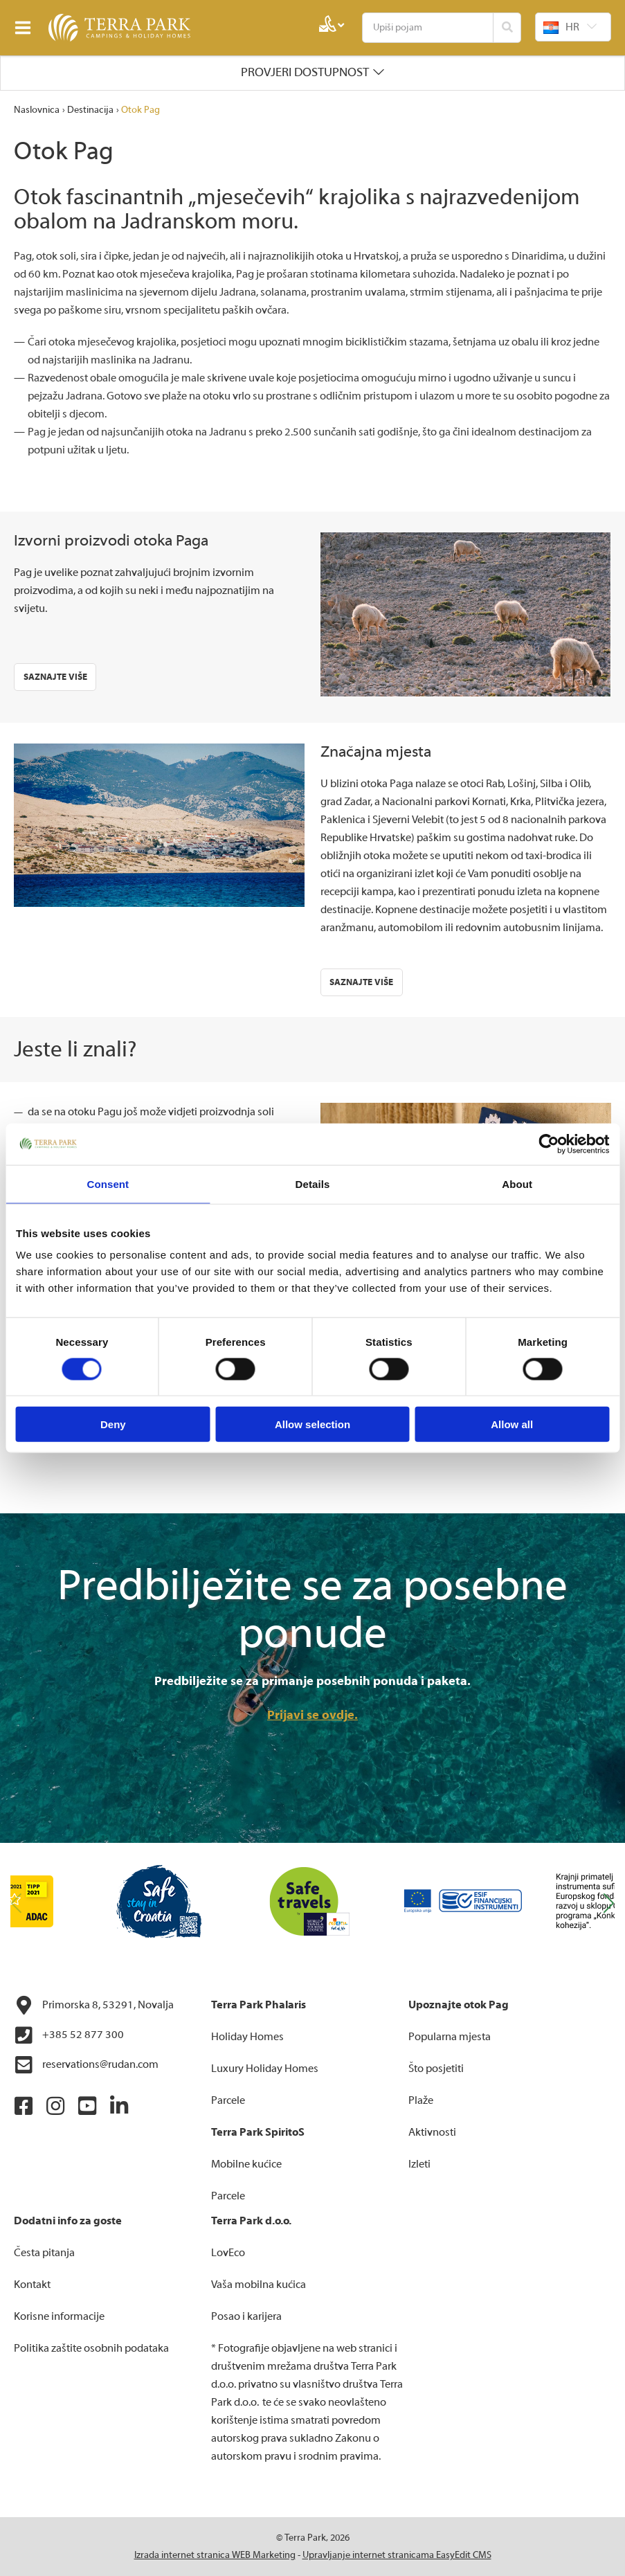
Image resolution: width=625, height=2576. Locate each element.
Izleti (419, 2164)
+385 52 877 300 (69, 2035)
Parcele (228, 2100)
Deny (113, 1424)
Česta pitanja (44, 2252)
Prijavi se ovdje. (312, 1715)
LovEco (228, 2252)
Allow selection (312, 1424)
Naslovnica (37, 110)
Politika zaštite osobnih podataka (91, 2348)
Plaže (420, 2100)
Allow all (512, 1424)
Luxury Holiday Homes (264, 2068)
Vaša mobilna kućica (258, 2284)
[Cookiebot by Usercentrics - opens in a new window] (548, 1143)
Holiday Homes (247, 2036)
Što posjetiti (436, 2068)
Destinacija (90, 110)
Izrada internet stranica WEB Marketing (215, 2555)
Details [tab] (313, 1183)
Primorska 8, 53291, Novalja (94, 2005)
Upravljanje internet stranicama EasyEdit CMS (396, 2555)
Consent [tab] (108, 1183)
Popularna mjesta (449, 2036)
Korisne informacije (59, 2316)
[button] (608, 1904)
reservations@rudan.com (86, 2065)
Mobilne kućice (246, 2164)
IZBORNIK (26, 27)
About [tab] (517, 1183)
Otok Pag (140, 110)
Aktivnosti (432, 2132)
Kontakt (32, 2284)
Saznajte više (55, 677)
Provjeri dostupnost (305, 72)
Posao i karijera (246, 2316)
